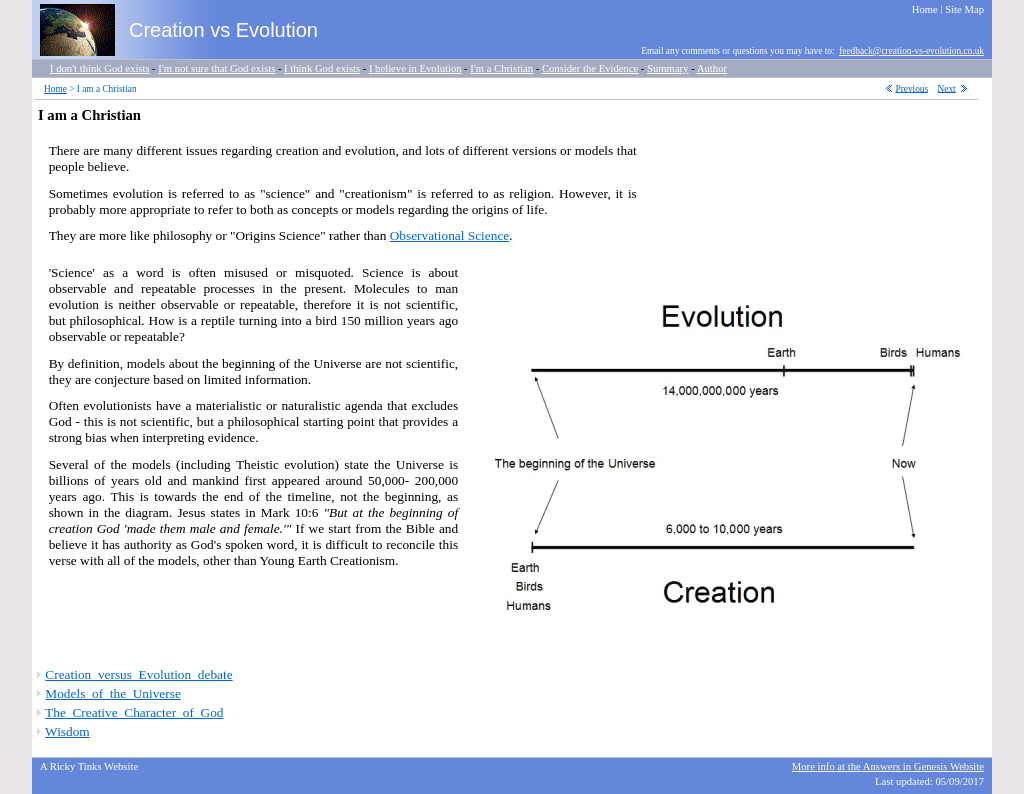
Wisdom (67, 731)
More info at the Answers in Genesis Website (888, 766)
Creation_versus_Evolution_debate (138, 674)
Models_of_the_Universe (112, 693)
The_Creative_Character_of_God (134, 712)
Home (55, 89)
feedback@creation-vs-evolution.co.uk (911, 51)
